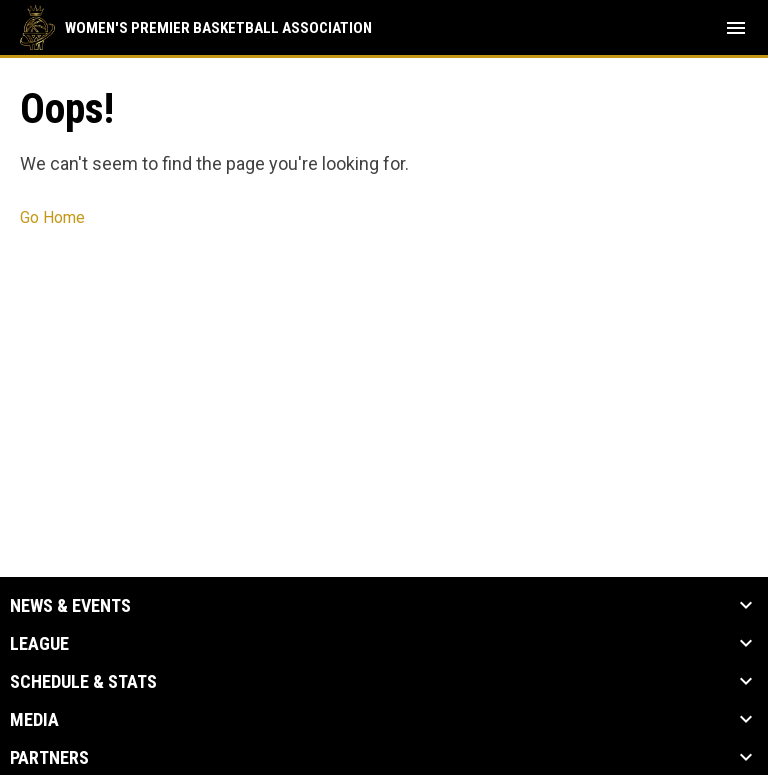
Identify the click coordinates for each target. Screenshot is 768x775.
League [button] (39, 644)
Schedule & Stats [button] (83, 682)
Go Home (52, 217)
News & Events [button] (70, 606)
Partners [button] (49, 758)
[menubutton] (736, 28)
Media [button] (34, 720)
